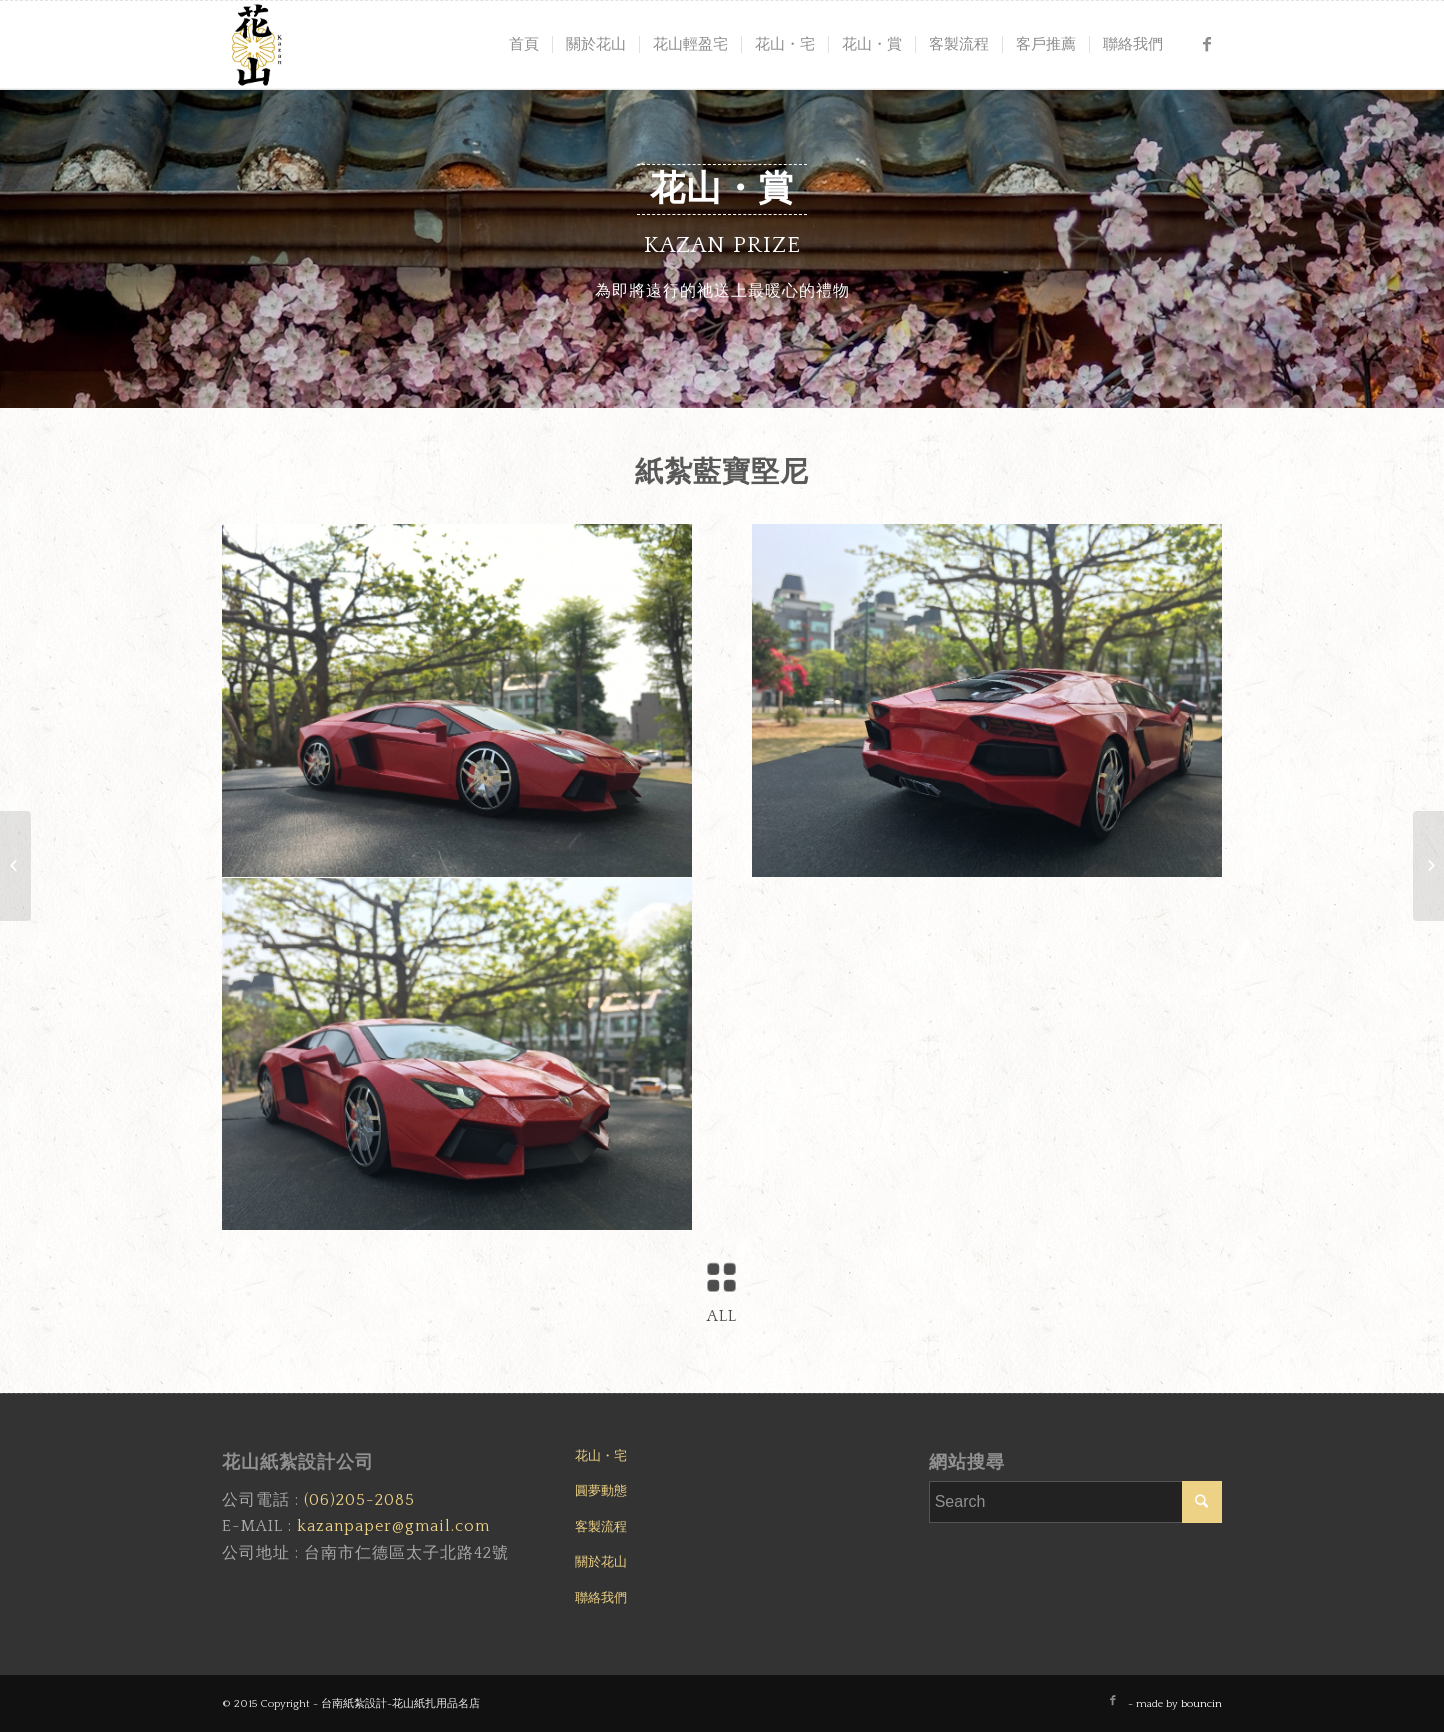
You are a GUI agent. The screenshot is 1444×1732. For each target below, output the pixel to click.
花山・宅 (601, 1456)
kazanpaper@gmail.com (393, 1526)
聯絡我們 (601, 1598)
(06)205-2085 (359, 1500)
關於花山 (601, 1562)
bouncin (1201, 1704)
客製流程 (601, 1527)
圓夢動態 (601, 1491)
